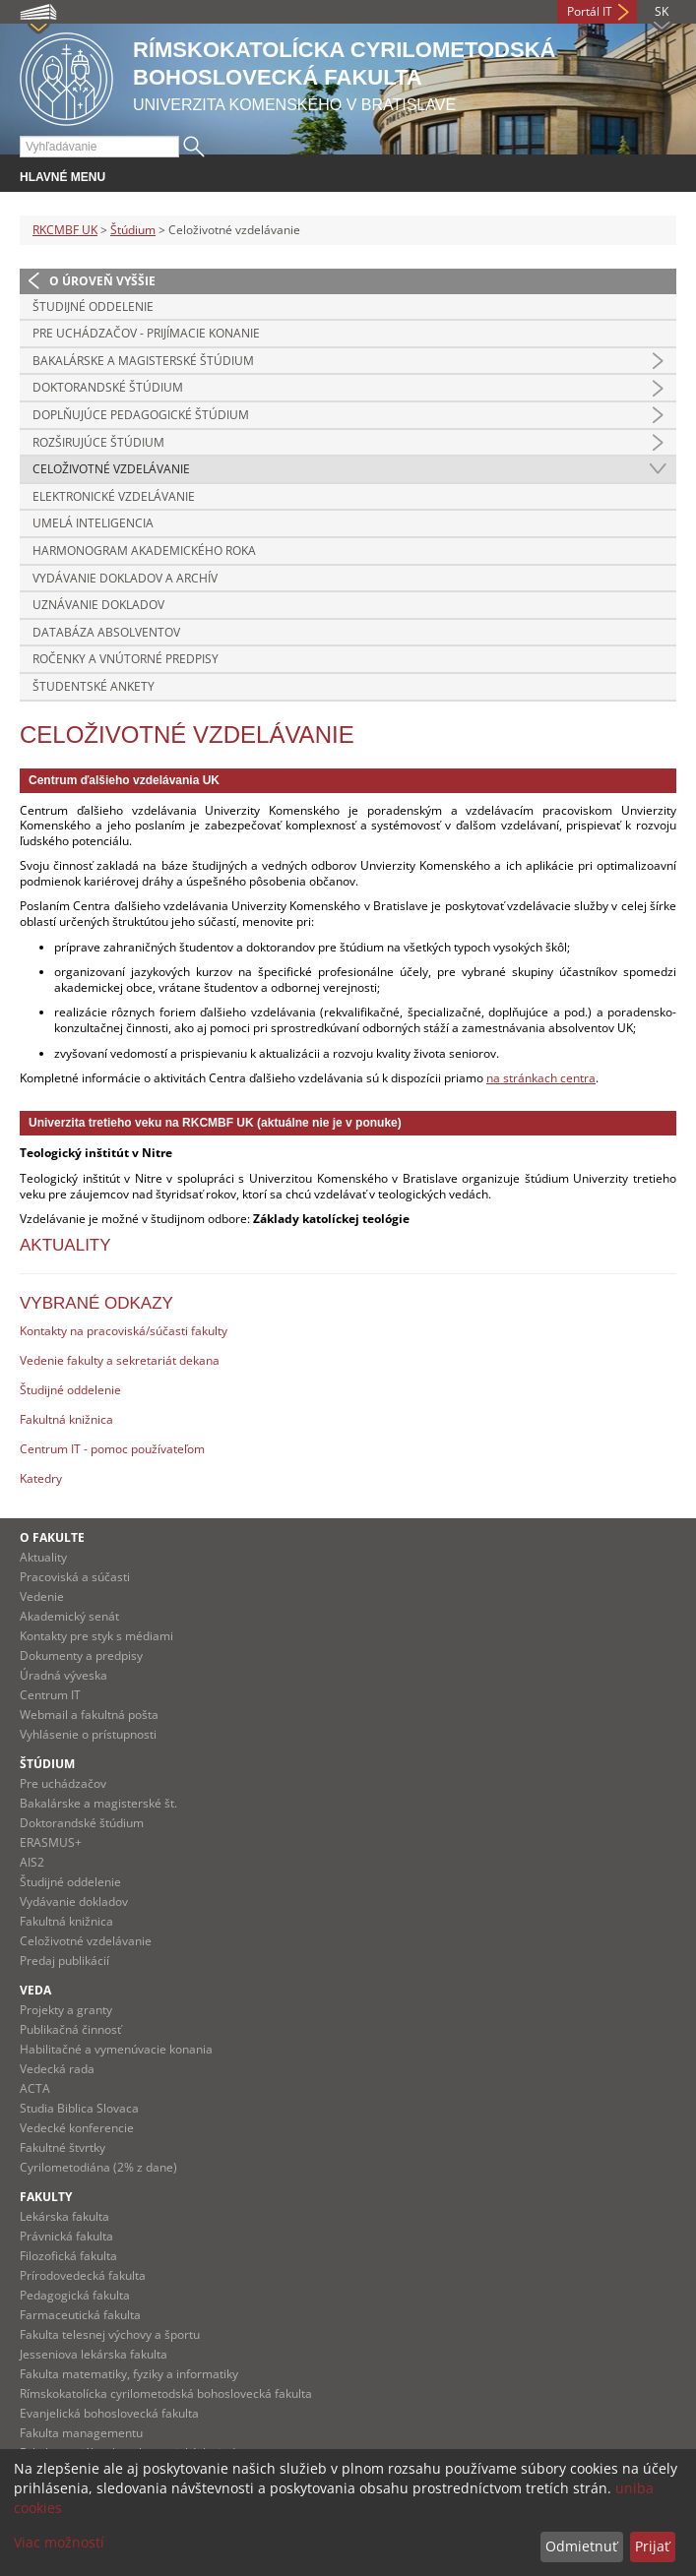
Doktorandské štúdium (107, 387)
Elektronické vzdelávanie (113, 496)
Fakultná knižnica (66, 1419)
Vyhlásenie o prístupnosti (88, 1734)
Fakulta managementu (81, 2432)
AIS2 (32, 1862)
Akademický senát (69, 1616)
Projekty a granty (66, 2009)
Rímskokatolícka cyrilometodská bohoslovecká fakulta (166, 2393)
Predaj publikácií (64, 1960)
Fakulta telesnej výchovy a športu (110, 2334)
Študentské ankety (93, 686)
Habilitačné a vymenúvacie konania (116, 2049)
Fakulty (46, 2196)
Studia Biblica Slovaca (79, 2108)
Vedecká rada (57, 2068)
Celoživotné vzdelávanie (111, 468)
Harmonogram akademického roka (144, 550)
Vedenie (42, 1596)
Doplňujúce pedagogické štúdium (140, 414)
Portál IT (589, 11)
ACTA (35, 2088)
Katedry (41, 1478)
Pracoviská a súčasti (75, 1576)
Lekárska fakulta (64, 2216)
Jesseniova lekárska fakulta (93, 2354)
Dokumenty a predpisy (81, 1655)
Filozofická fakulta (68, 2255)
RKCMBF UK (64, 229)
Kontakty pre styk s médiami (96, 1635)
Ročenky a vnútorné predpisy (125, 658)
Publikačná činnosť (70, 2029)
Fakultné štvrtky (62, 2147)
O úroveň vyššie (102, 281)
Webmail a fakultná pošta (89, 1714)
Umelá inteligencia (93, 523)
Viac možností (59, 2542)
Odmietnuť (581, 2546)
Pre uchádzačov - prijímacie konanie (146, 333)
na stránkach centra (541, 1078)
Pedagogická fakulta (75, 2295)
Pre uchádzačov (63, 1783)
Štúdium (133, 229)
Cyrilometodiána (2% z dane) (98, 2167)
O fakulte (52, 1537)
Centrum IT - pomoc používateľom (112, 1449)
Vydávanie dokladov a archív (125, 578)
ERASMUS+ (51, 1842)
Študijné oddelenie (93, 306)
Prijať (652, 2546)
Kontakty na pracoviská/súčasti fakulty (123, 1330)
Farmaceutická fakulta (80, 2314)
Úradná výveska (63, 1675)
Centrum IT (50, 1695)
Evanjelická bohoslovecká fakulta (109, 2413)
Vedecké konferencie (77, 2127)
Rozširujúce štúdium (98, 442)
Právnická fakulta (66, 2236)
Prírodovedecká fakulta (83, 2275)
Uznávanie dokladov (98, 604)
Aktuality (43, 1557)
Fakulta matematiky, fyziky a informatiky (129, 2373)
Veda (35, 1990)
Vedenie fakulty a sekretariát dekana (120, 1360)
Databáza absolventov (106, 632)
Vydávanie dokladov (74, 1901)
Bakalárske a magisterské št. (98, 1803)
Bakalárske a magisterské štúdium (143, 360)
